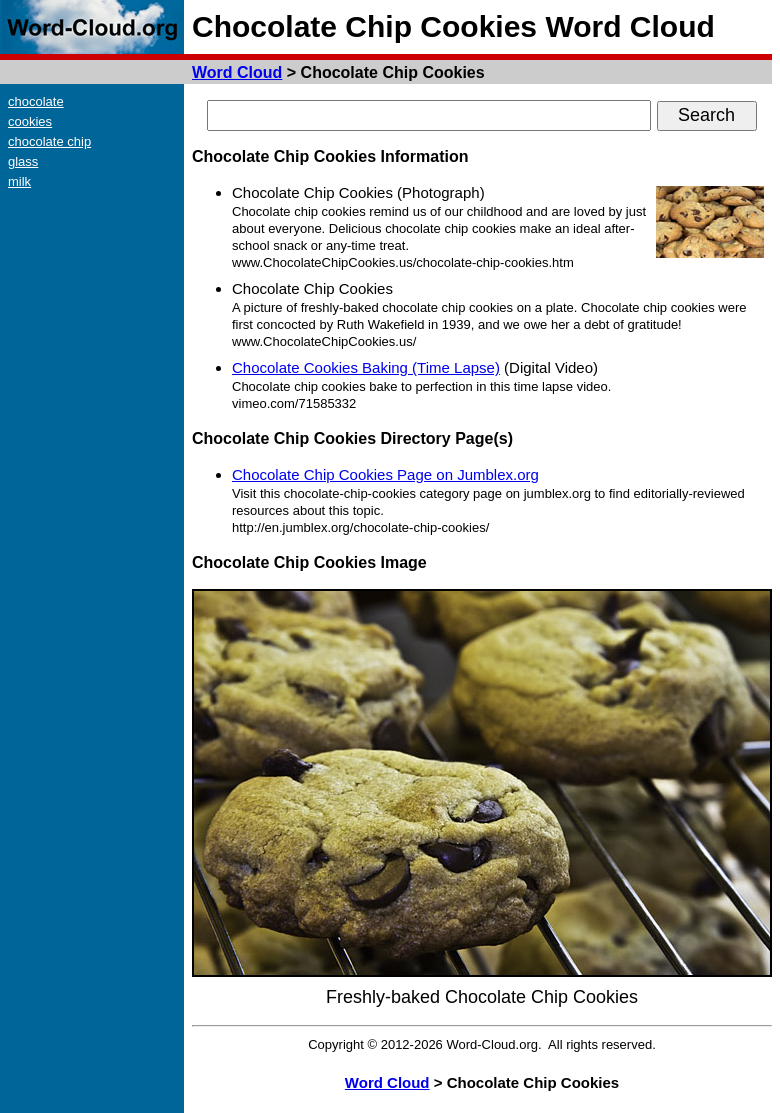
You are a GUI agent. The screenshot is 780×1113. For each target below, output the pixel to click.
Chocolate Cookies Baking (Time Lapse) (366, 367)
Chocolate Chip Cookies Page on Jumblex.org (385, 474)
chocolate (36, 101)
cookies (30, 121)
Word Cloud (237, 72)
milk (19, 181)
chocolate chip (49, 141)
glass (23, 161)
